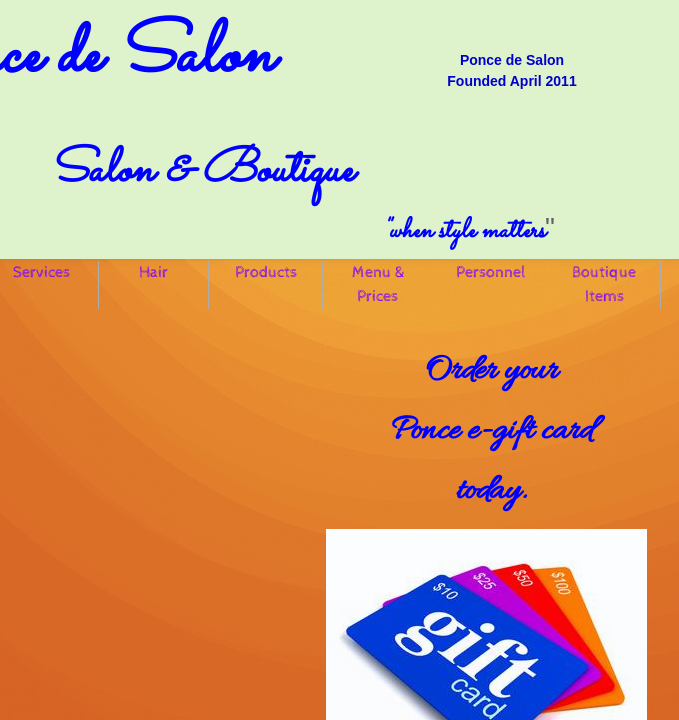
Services (41, 272)
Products (266, 272)
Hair (153, 272)
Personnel (491, 272)
